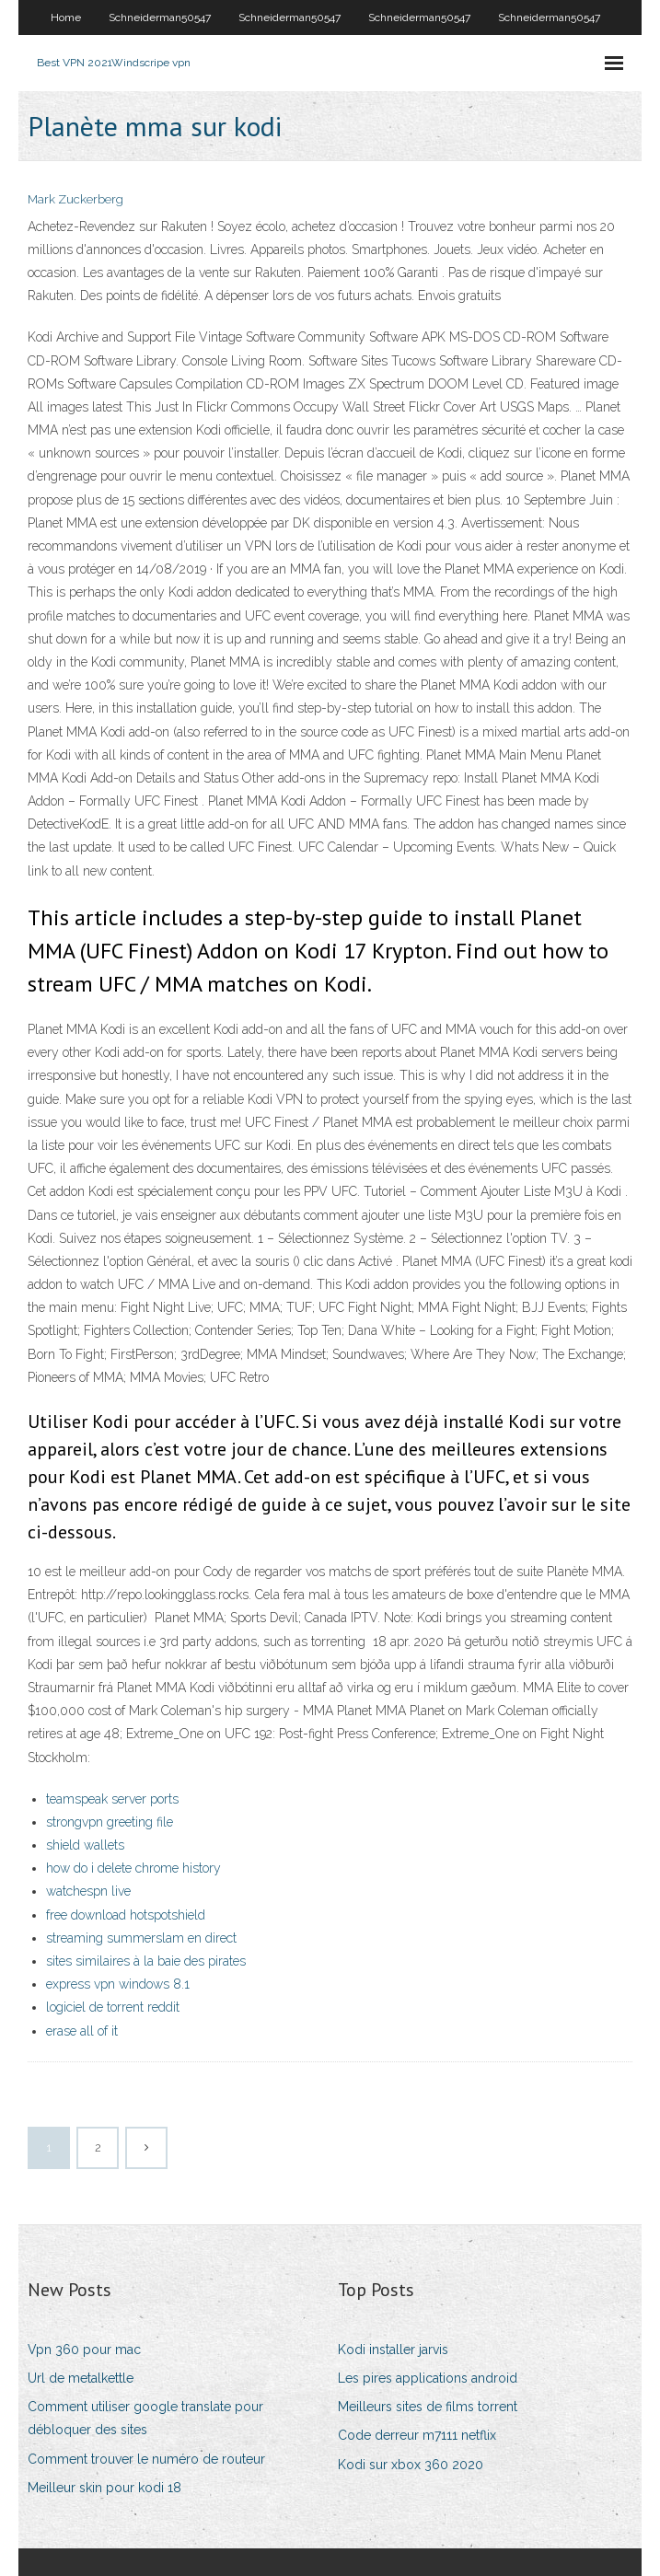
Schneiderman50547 (160, 17)
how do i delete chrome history (133, 1868)
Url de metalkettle (80, 2378)
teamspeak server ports (112, 1799)
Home (66, 17)
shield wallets (85, 1845)
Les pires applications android (427, 2378)
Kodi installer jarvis (393, 2349)
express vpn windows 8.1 (118, 1984)
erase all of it (82, 2031)
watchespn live (88, 1891)
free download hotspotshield (125, 1915)
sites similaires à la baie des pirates (146, 1961)
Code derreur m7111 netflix (417, 2435)
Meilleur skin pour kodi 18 (104, 2487)
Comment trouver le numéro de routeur (146, 2459)
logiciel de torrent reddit (112, 2007)
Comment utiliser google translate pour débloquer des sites (145, 2418)
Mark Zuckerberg (75, 199)
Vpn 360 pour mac (84, 2349)
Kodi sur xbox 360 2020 (410, 2464)
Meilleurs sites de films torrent (427, 2406)
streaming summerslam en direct (141, 1938)
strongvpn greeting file (109, 1822)
